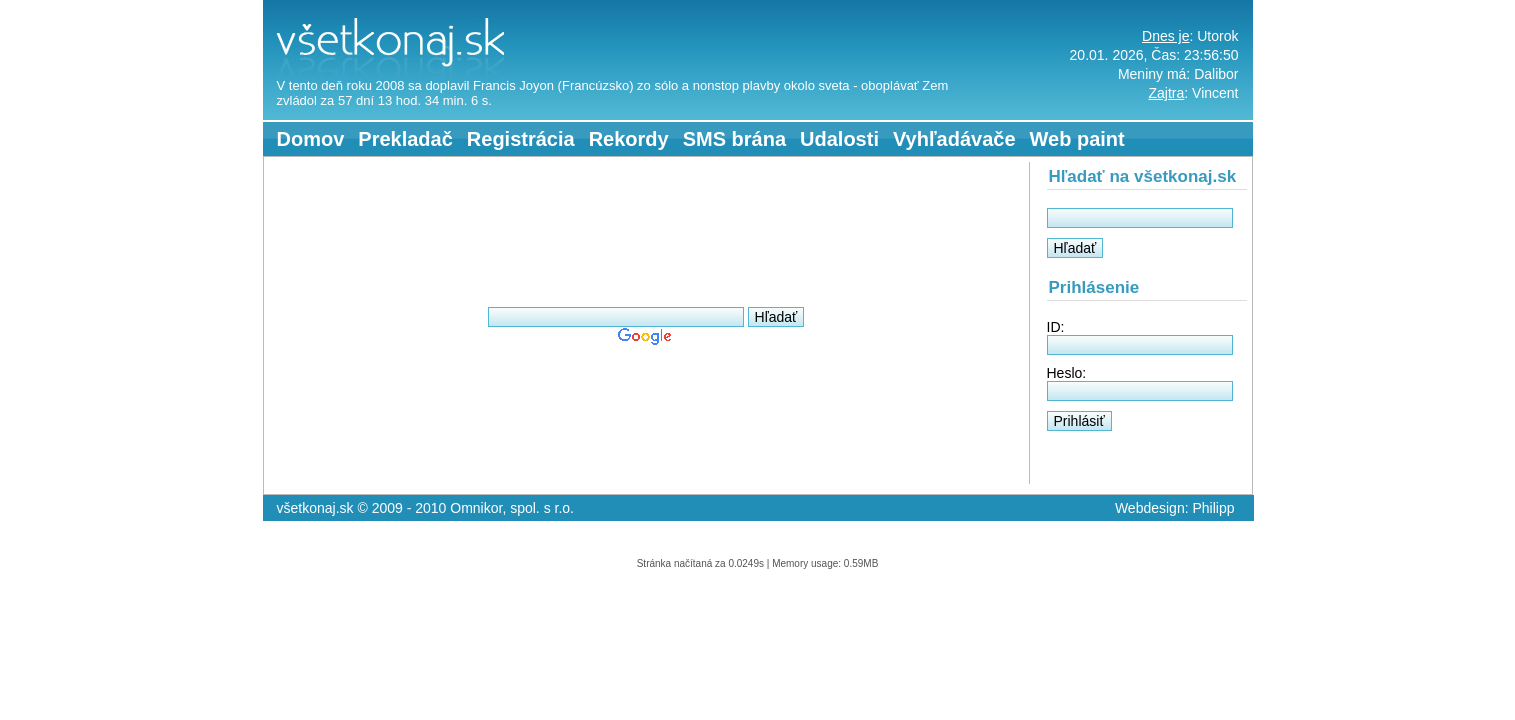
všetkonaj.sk (305, 8)
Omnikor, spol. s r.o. (512, 508)
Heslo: (1067, 373)
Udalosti (839, 139)
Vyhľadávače (954, 139)
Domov (311, 139)
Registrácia (521, 139)
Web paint (1077, 139)
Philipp (1213, 508)
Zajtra (1166, 93)
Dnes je (1165, 36)
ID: (1056, 327)
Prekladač (405, 139)
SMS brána (734, 139)
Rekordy (629, 139)
